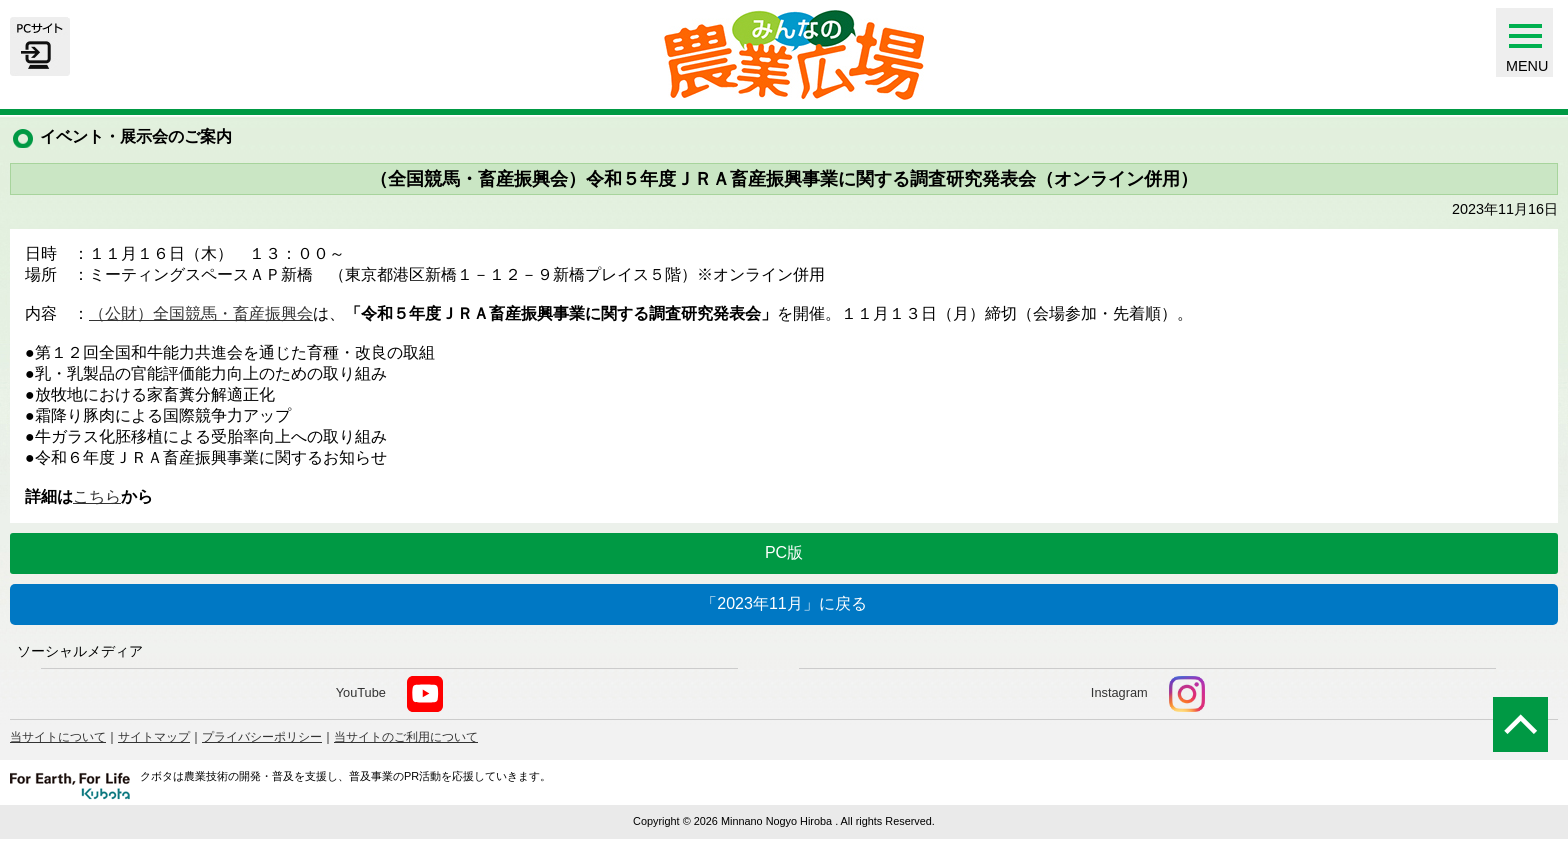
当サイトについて (58, 737)
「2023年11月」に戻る (783, 603)
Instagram (1148, 694)
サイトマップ (154, 737)
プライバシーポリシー (262, 737)
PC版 (784, 552)
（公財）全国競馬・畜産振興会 (201, 313)
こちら (97, 496)
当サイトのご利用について (406, 737)
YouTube (389, 694)
